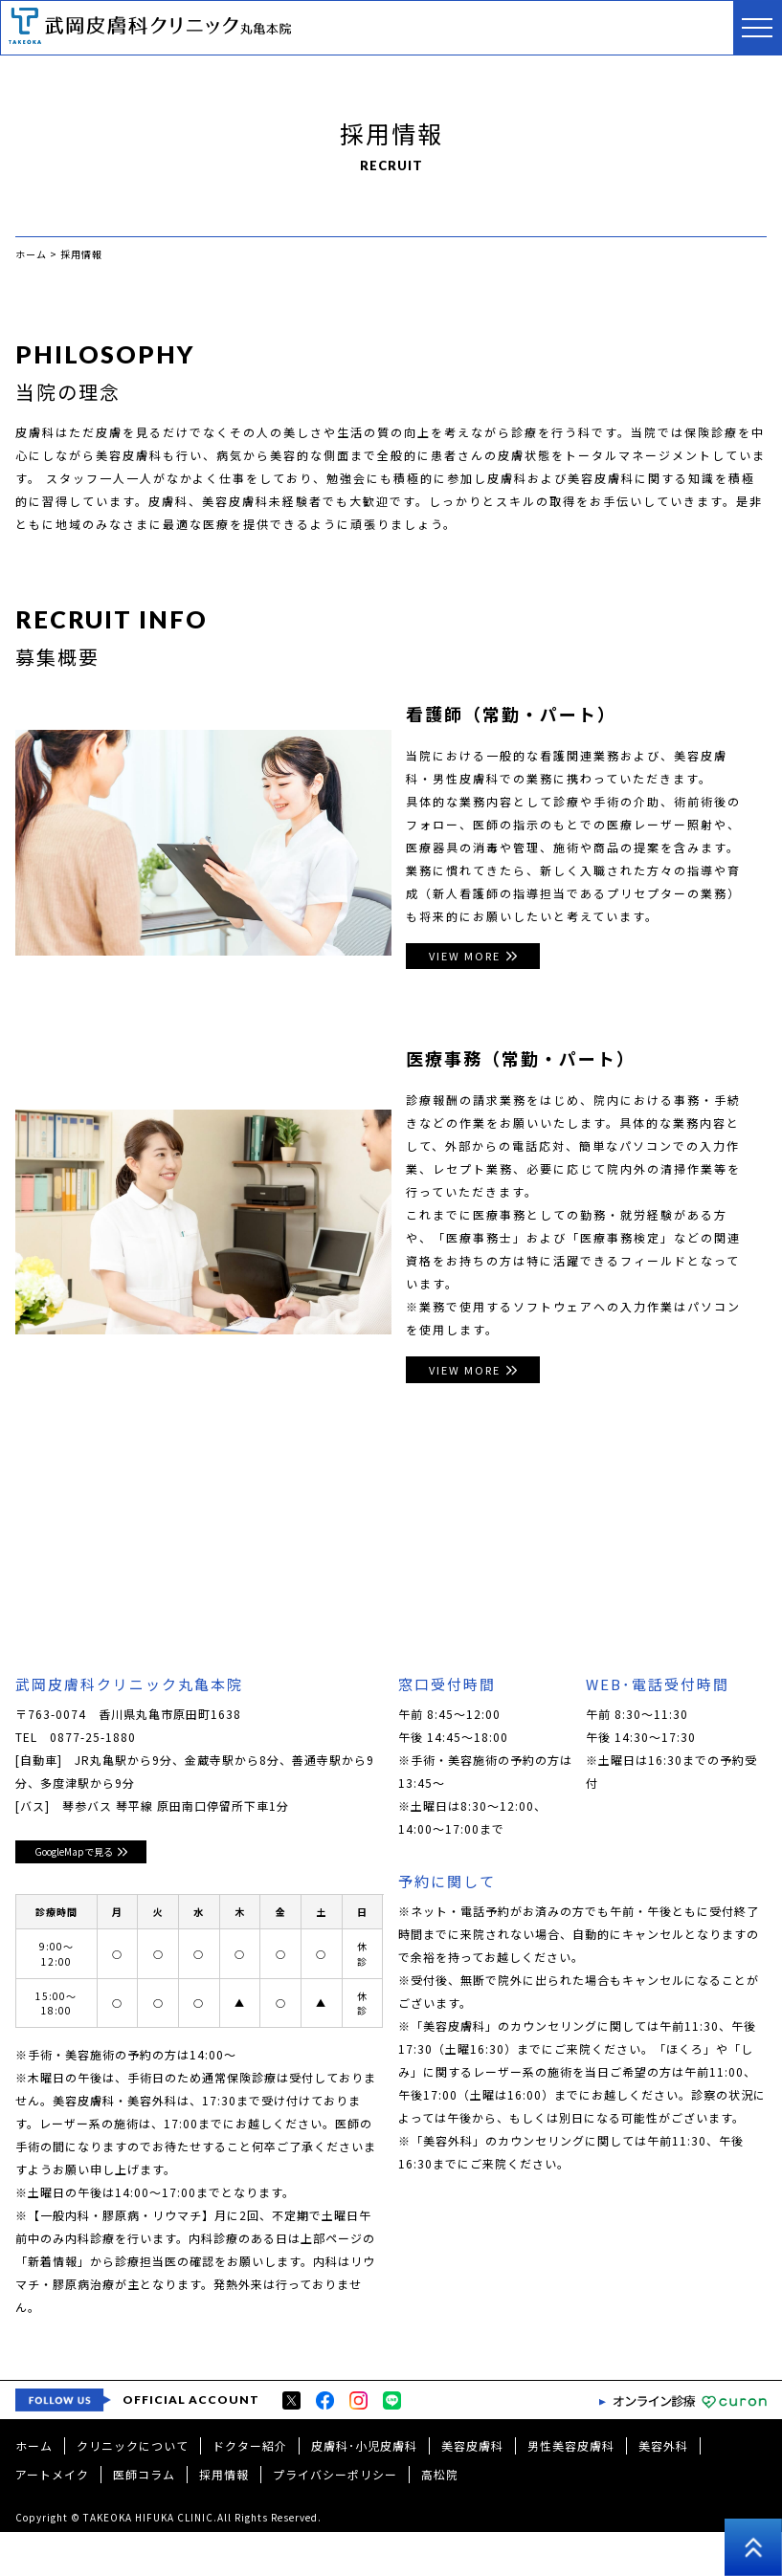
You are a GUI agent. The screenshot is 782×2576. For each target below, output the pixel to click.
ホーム (34, 2489)
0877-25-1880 (93, 1742)
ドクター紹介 (249, 2489)
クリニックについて (133, 2489)
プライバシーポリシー (335, 2518)
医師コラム (144, 2518)
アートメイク (52, 2518)
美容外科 (663, 2489)
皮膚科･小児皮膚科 (364, 2489)
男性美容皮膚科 (570, 2489)
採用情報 (224, 2518)
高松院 (439, 2518)
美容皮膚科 (472, 2489)
